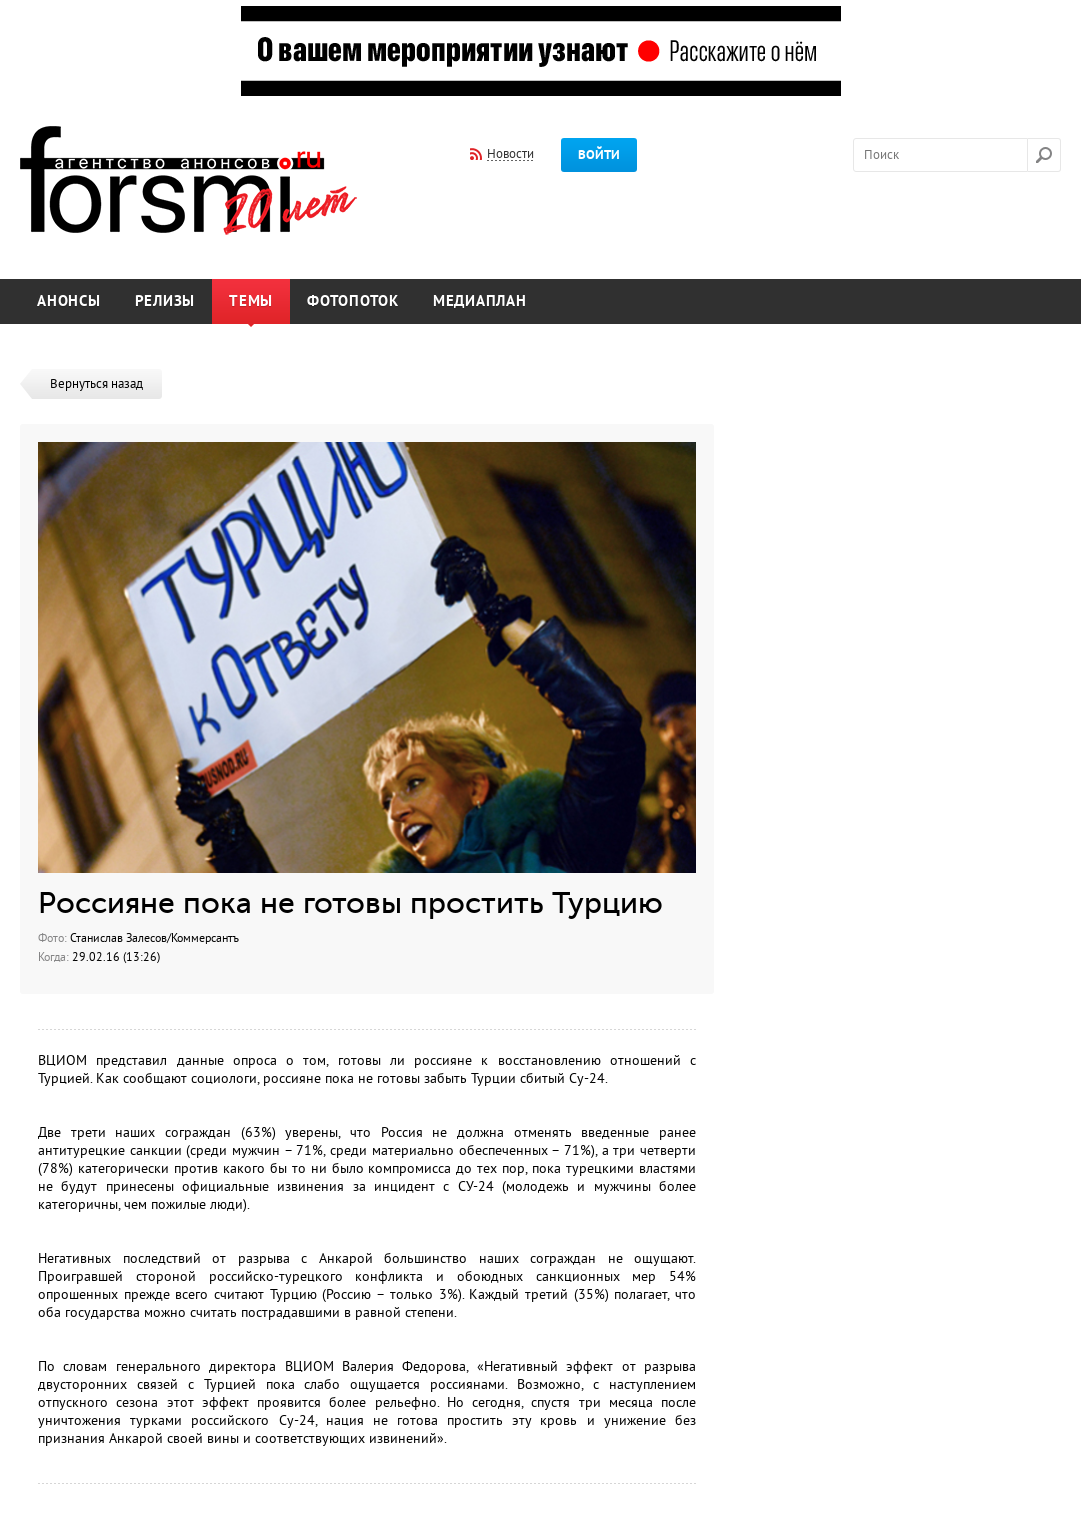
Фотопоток (353, 301)
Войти (599, 155)
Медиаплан (480, 301)
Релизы (165, 301)
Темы (251, 301)
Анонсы (69, 301)
